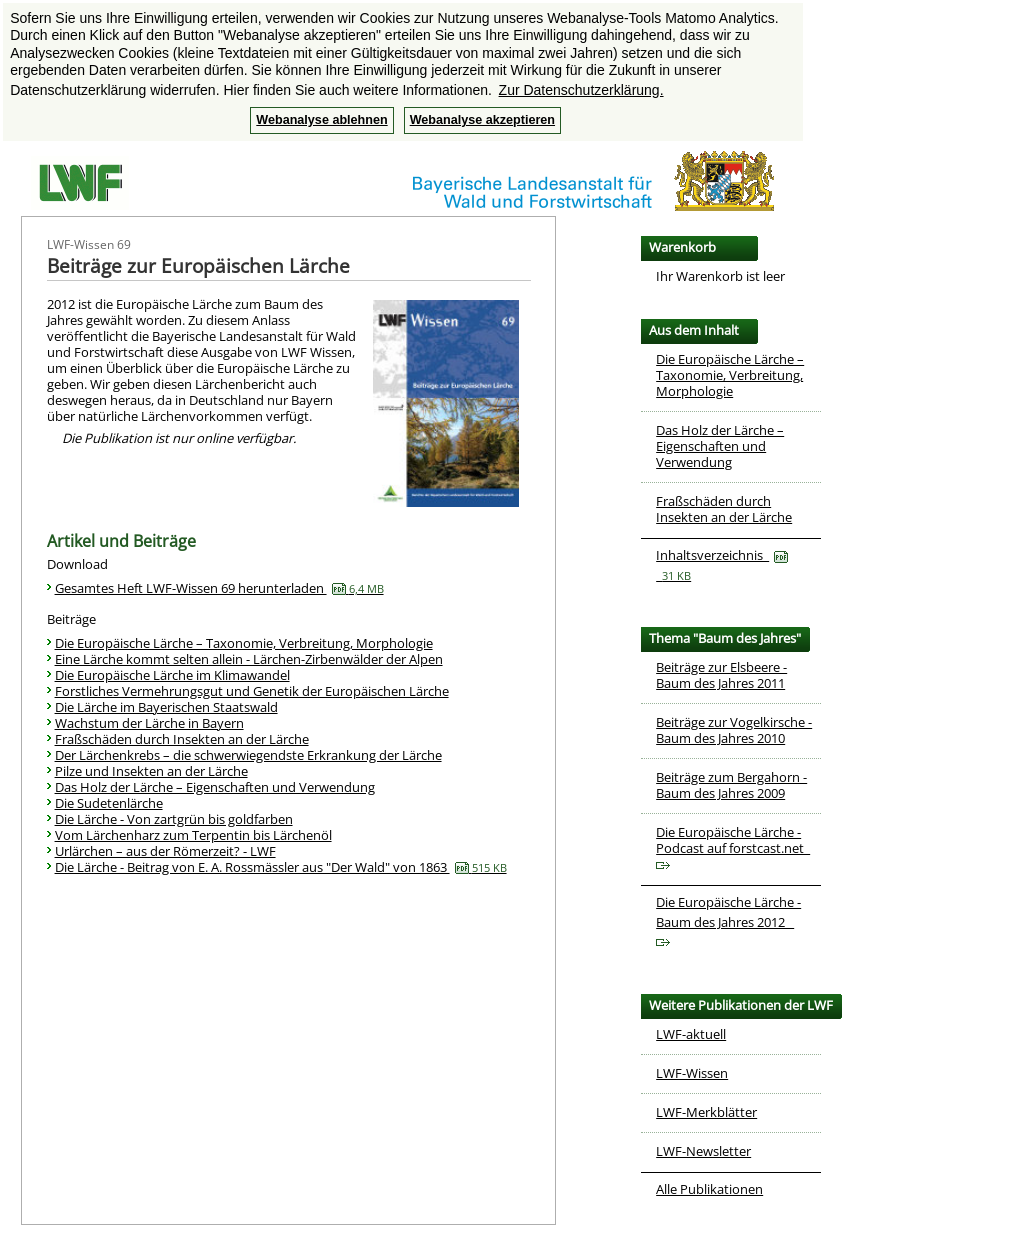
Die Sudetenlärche (109, 803)
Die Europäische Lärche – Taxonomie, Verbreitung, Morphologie (244, 643)
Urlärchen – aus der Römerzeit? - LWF (165, 851)
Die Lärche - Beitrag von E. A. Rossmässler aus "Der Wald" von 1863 (281, 867)
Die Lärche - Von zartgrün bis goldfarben (174, 819)
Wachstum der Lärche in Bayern (149, 723)
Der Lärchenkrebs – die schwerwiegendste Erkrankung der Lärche (248, 755)
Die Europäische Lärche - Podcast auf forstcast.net (733, 846)
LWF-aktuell (691, 1034)
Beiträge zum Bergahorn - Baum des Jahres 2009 (731, 785)
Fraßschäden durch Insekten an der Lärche (182, 739)
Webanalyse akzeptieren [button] (482, 120)
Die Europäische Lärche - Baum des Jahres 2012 (728, 920)
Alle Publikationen (709, 1189)
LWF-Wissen (692, 1073)
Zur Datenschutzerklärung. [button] (581, 90)
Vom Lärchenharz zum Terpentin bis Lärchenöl (193, 835)
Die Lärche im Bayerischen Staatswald (166, 707)
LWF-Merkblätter (706, 1112)
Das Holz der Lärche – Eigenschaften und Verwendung (215, 787)
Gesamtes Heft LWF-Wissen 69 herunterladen (219, 588)
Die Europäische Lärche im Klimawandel (172, 675)
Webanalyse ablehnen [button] (321, 120)
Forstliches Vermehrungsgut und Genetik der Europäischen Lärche (252, 691)
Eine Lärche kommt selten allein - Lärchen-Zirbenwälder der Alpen (249, 659)
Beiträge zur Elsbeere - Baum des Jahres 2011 (721, 675)
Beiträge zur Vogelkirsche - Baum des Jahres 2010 (734, 730)
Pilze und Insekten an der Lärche (151, 771)
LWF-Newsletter (703, 1151)
